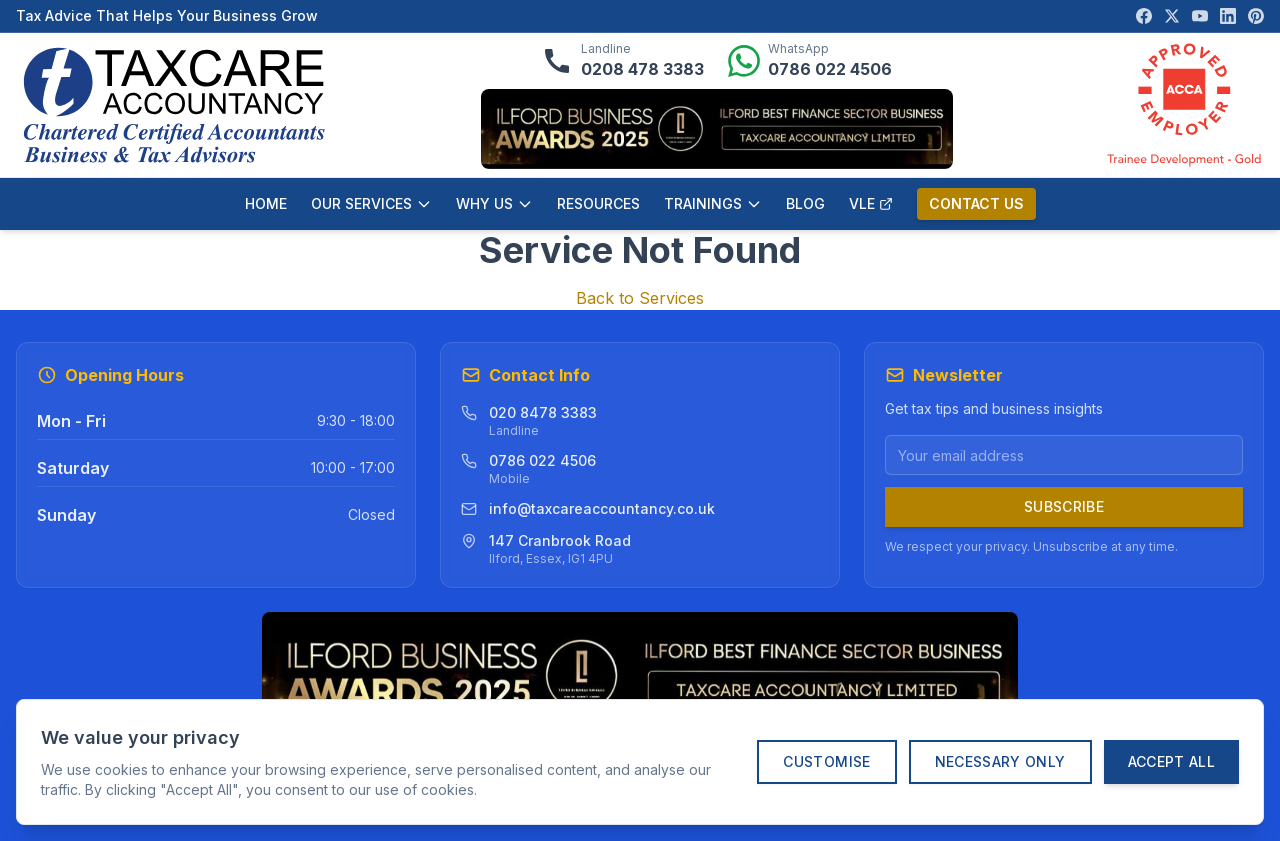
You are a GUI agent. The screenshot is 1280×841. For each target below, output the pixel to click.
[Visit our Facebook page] (1144, 16)
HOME (266, 203)
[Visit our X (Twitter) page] (1172, 16)
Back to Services (640, 298)
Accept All (1172, 761)
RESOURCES (598, 203)
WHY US (494, 203)
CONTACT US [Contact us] (976, 203)
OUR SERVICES (371, 203)
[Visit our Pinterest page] (1256, 16)
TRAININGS (713, 203)
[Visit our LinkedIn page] (1228, 16)
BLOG (805, 203)
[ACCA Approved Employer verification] (1184, 105)
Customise (826, 761)
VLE (871, 203)
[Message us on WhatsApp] (810, 61)
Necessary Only (1000, 761)
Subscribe (1064, 506)
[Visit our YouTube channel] (1200, 16)
